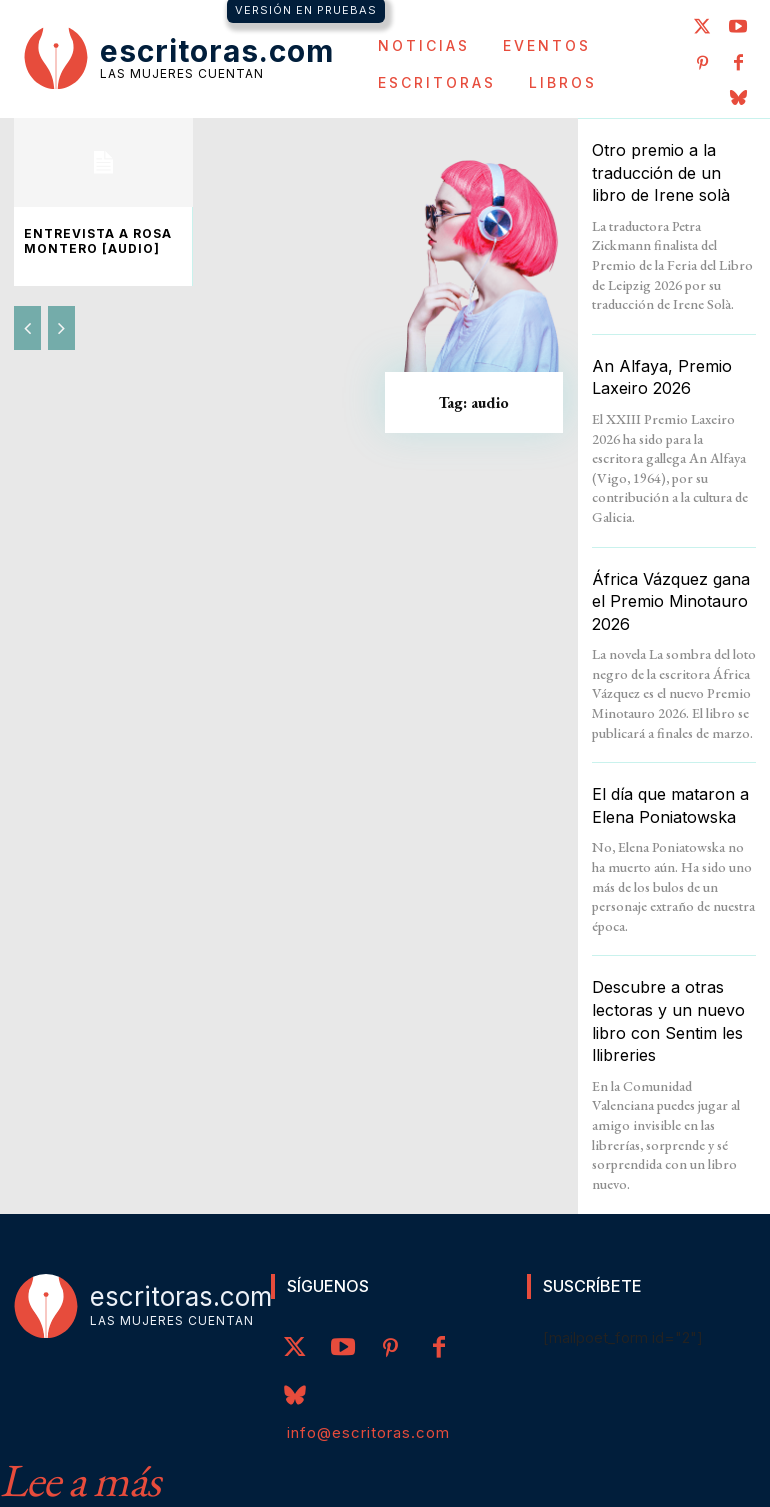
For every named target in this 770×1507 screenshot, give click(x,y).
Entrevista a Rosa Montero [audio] (87, 239)
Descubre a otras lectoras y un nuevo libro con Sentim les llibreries (674, 971)
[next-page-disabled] (61, 325)
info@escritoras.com (368, 1368)
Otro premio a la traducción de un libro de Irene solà (664, 170)
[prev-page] (27, 325)
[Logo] (179, 57)
